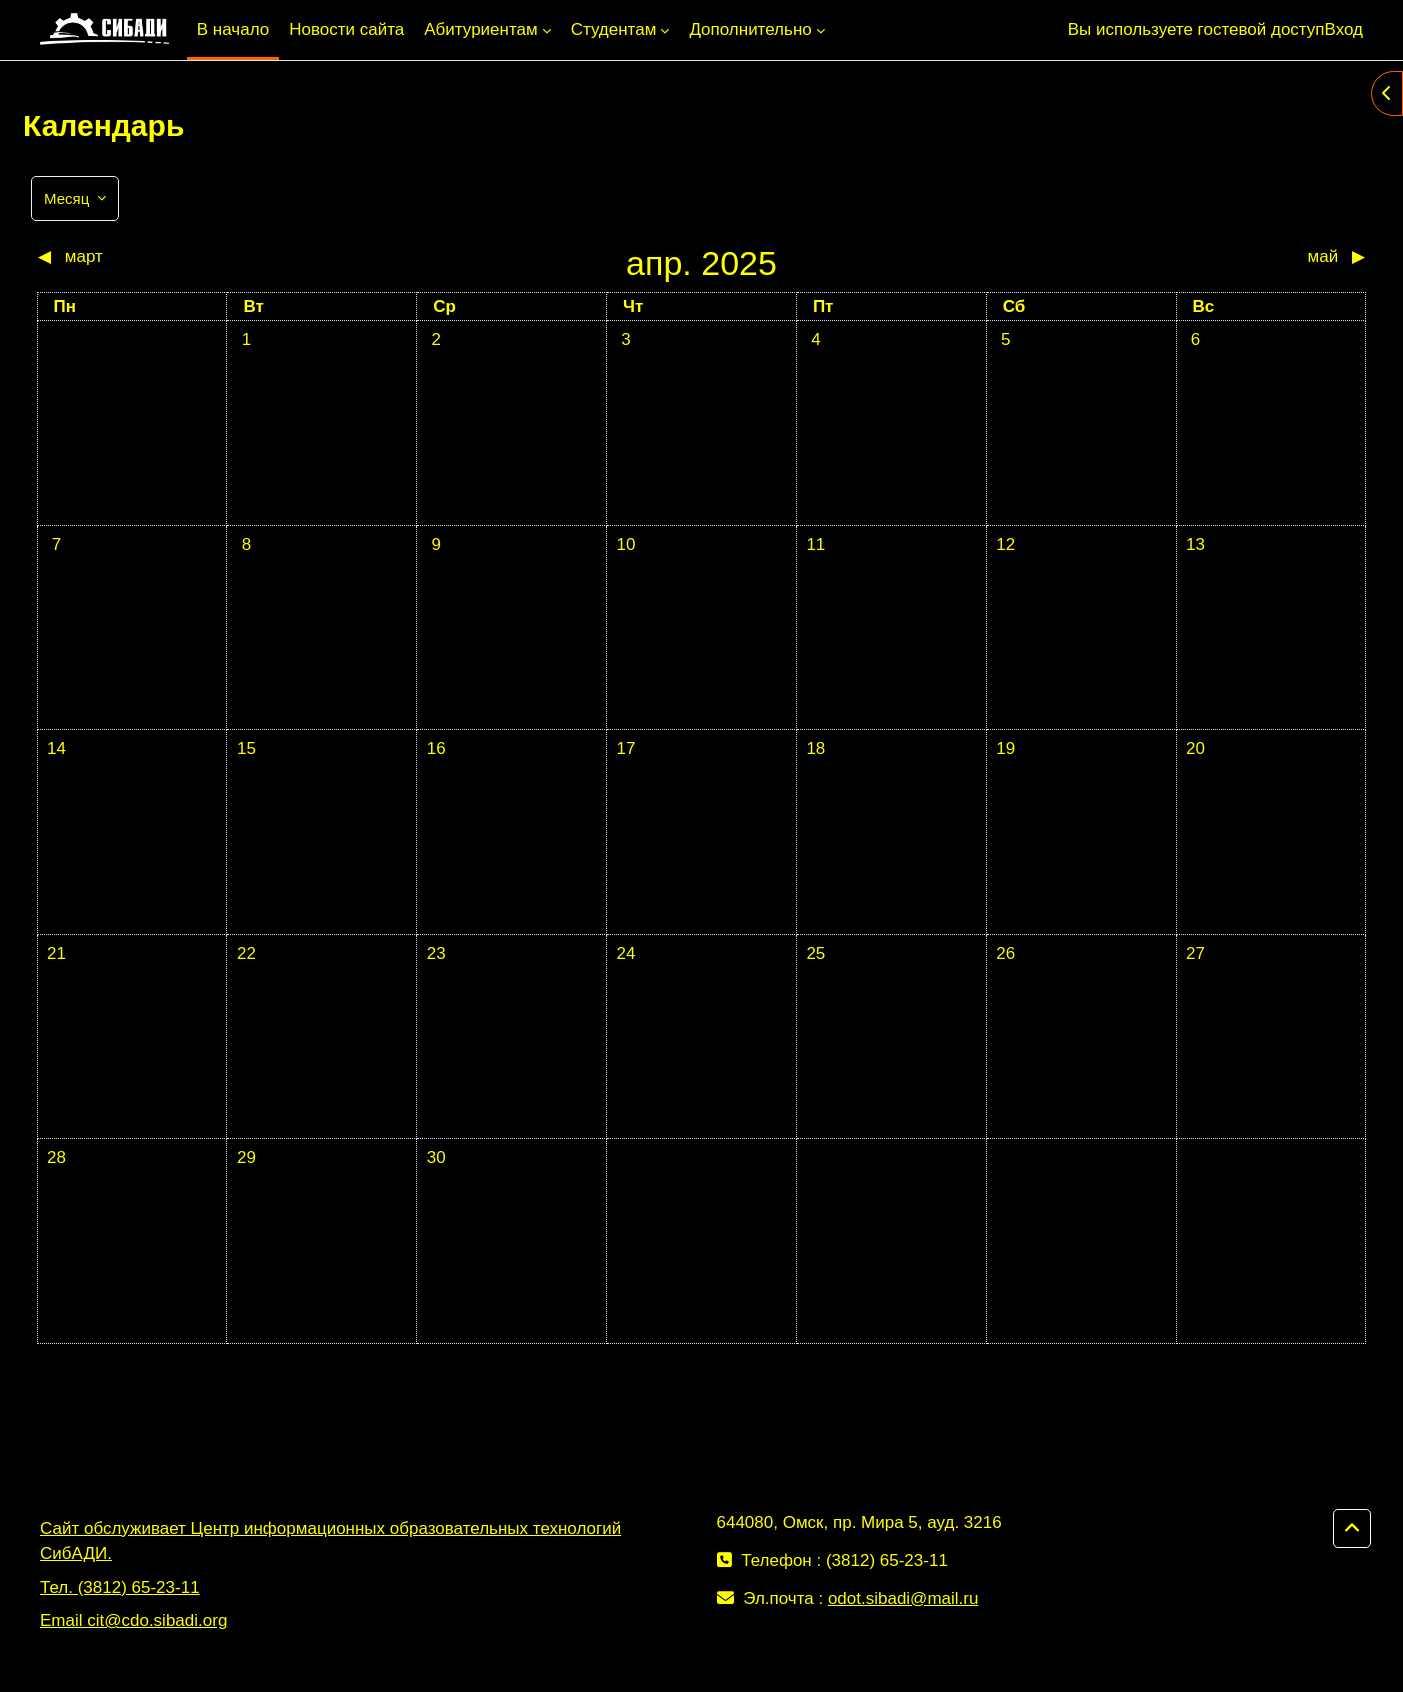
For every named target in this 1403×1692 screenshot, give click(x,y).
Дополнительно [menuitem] (750, 29)
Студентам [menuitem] (614, 29)
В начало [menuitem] (233, 29)
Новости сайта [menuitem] (346, 29)
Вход (1344, 29)
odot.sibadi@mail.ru (903, 1598)
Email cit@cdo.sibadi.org (133, 1620)
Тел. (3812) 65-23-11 (120, 1587)
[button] (1352, 1529)
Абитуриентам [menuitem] (480, 29)
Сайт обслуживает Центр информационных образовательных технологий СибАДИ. (330, 1541)
